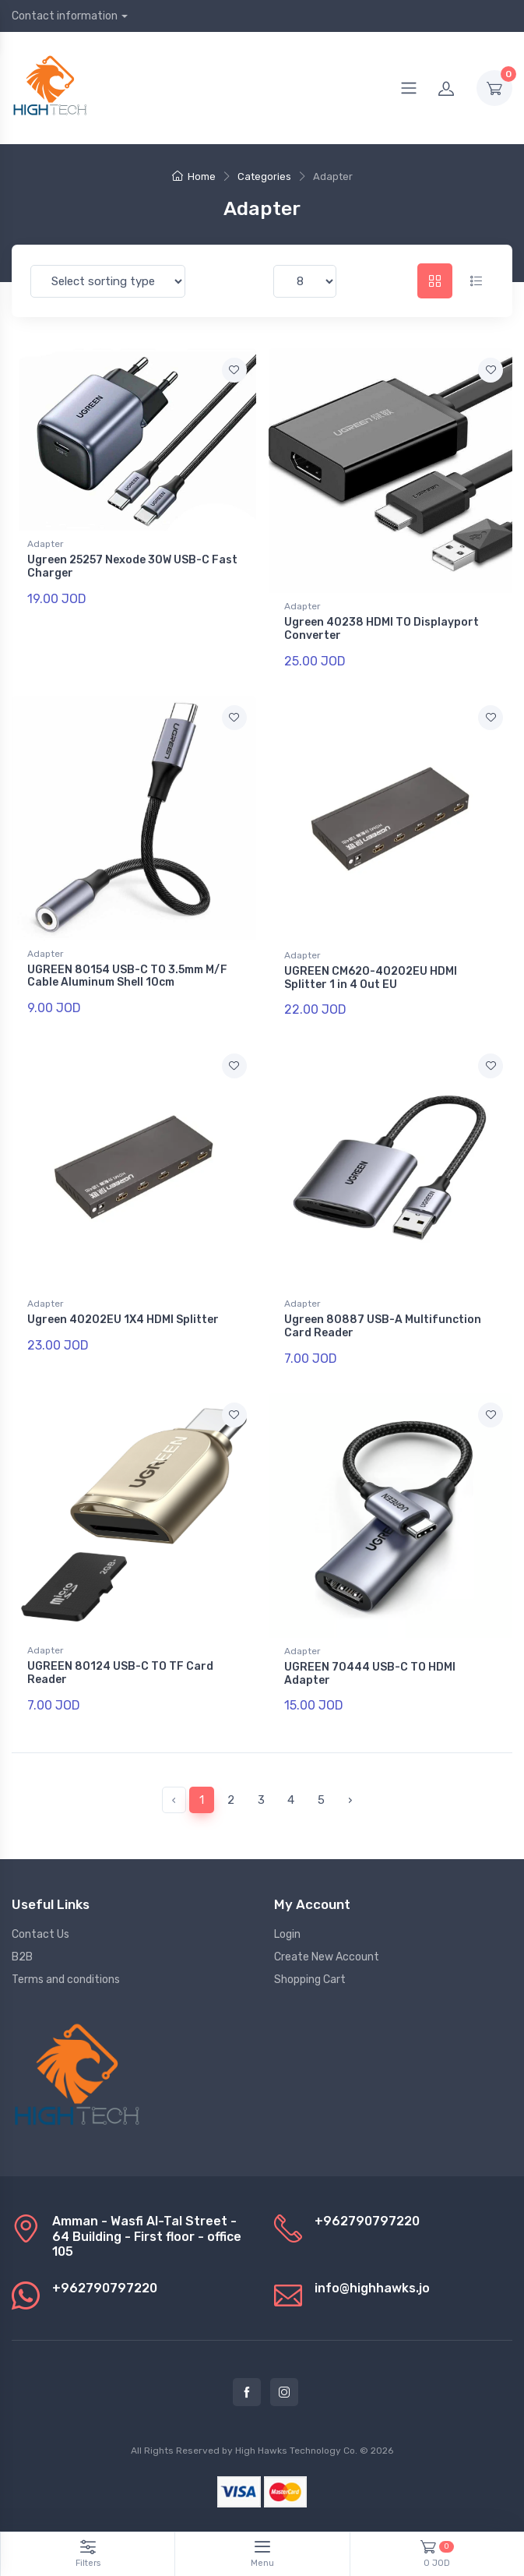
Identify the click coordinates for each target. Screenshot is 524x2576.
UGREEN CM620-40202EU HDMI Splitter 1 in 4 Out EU (370, 978)
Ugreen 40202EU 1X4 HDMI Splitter (123, 1319)
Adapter (45, 543)
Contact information (65, 16)
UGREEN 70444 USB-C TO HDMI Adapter (369, 1673)
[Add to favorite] (234, 370)
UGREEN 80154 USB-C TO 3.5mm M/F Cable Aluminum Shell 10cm (127, 976)
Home (194, 176)
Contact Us (40, 1934)
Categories (264, 176)
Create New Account (326, 1957)
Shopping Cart (310, 1979)
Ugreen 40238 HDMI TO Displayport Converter (381, 629)
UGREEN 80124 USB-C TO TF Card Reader (120, 1673)
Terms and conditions (66, 1979)
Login (287, 1934)
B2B (22, 1957)
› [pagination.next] (350, 1800)
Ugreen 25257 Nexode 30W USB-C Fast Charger (132, 566)
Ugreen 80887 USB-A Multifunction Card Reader (382, 1326)
